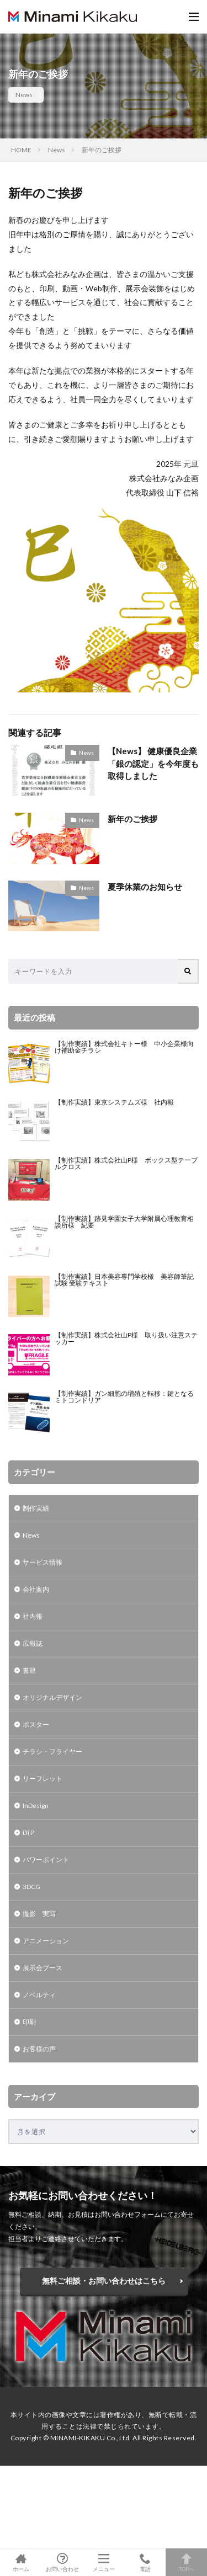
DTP (28, 1832)
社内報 (33, 1616)
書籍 (29, 1670)
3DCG (31, 1886)
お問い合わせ (62, 2562)
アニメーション (46, 1941)
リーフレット (42, 1778)
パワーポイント (46, 1859)
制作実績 (36, 1508)
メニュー (103, 2562)
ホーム (20, 2562)
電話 (145, 2562)
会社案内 (36, 1589)
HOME (21, 150)
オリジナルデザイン (52, 1697)
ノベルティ (39, 1995)
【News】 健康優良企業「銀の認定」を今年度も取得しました (153, 763)
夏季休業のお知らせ (145, 887)
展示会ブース (42, 1968)
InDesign (36, 1805)
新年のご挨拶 (101, 150)
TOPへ (186, 2562)
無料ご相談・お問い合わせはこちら (104, 2280)
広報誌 (33, 1643)
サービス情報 (42, 1562)
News (24, 94)
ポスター (36, 1724)
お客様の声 (39, 2049)
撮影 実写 (39, 1914)
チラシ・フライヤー (52, 1751)
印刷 (29, 2022)
